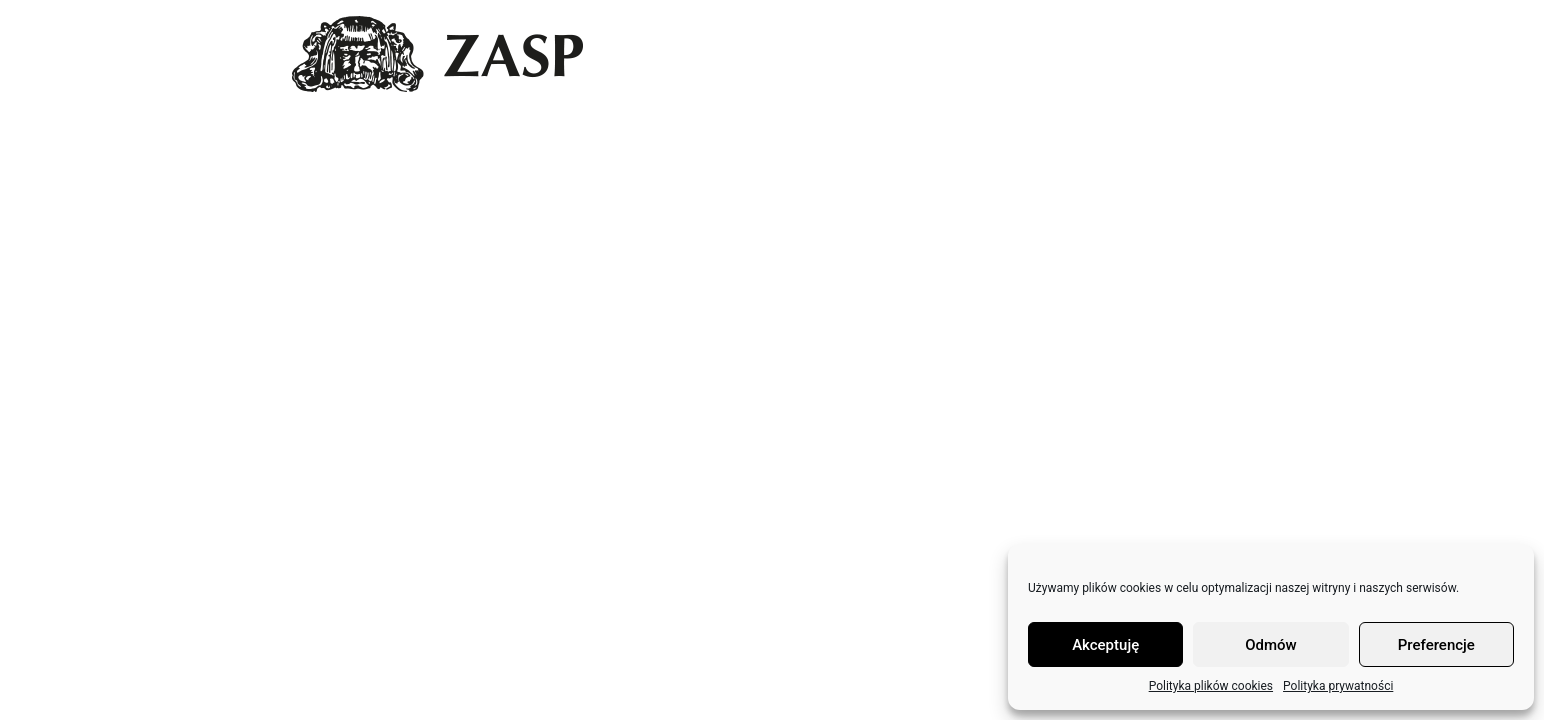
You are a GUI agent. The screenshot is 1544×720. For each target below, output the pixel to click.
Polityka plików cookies (1211, 686)
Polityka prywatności (1338, 686)
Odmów (1271, 645)
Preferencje (1436, 645)
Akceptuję (1105, 645)
